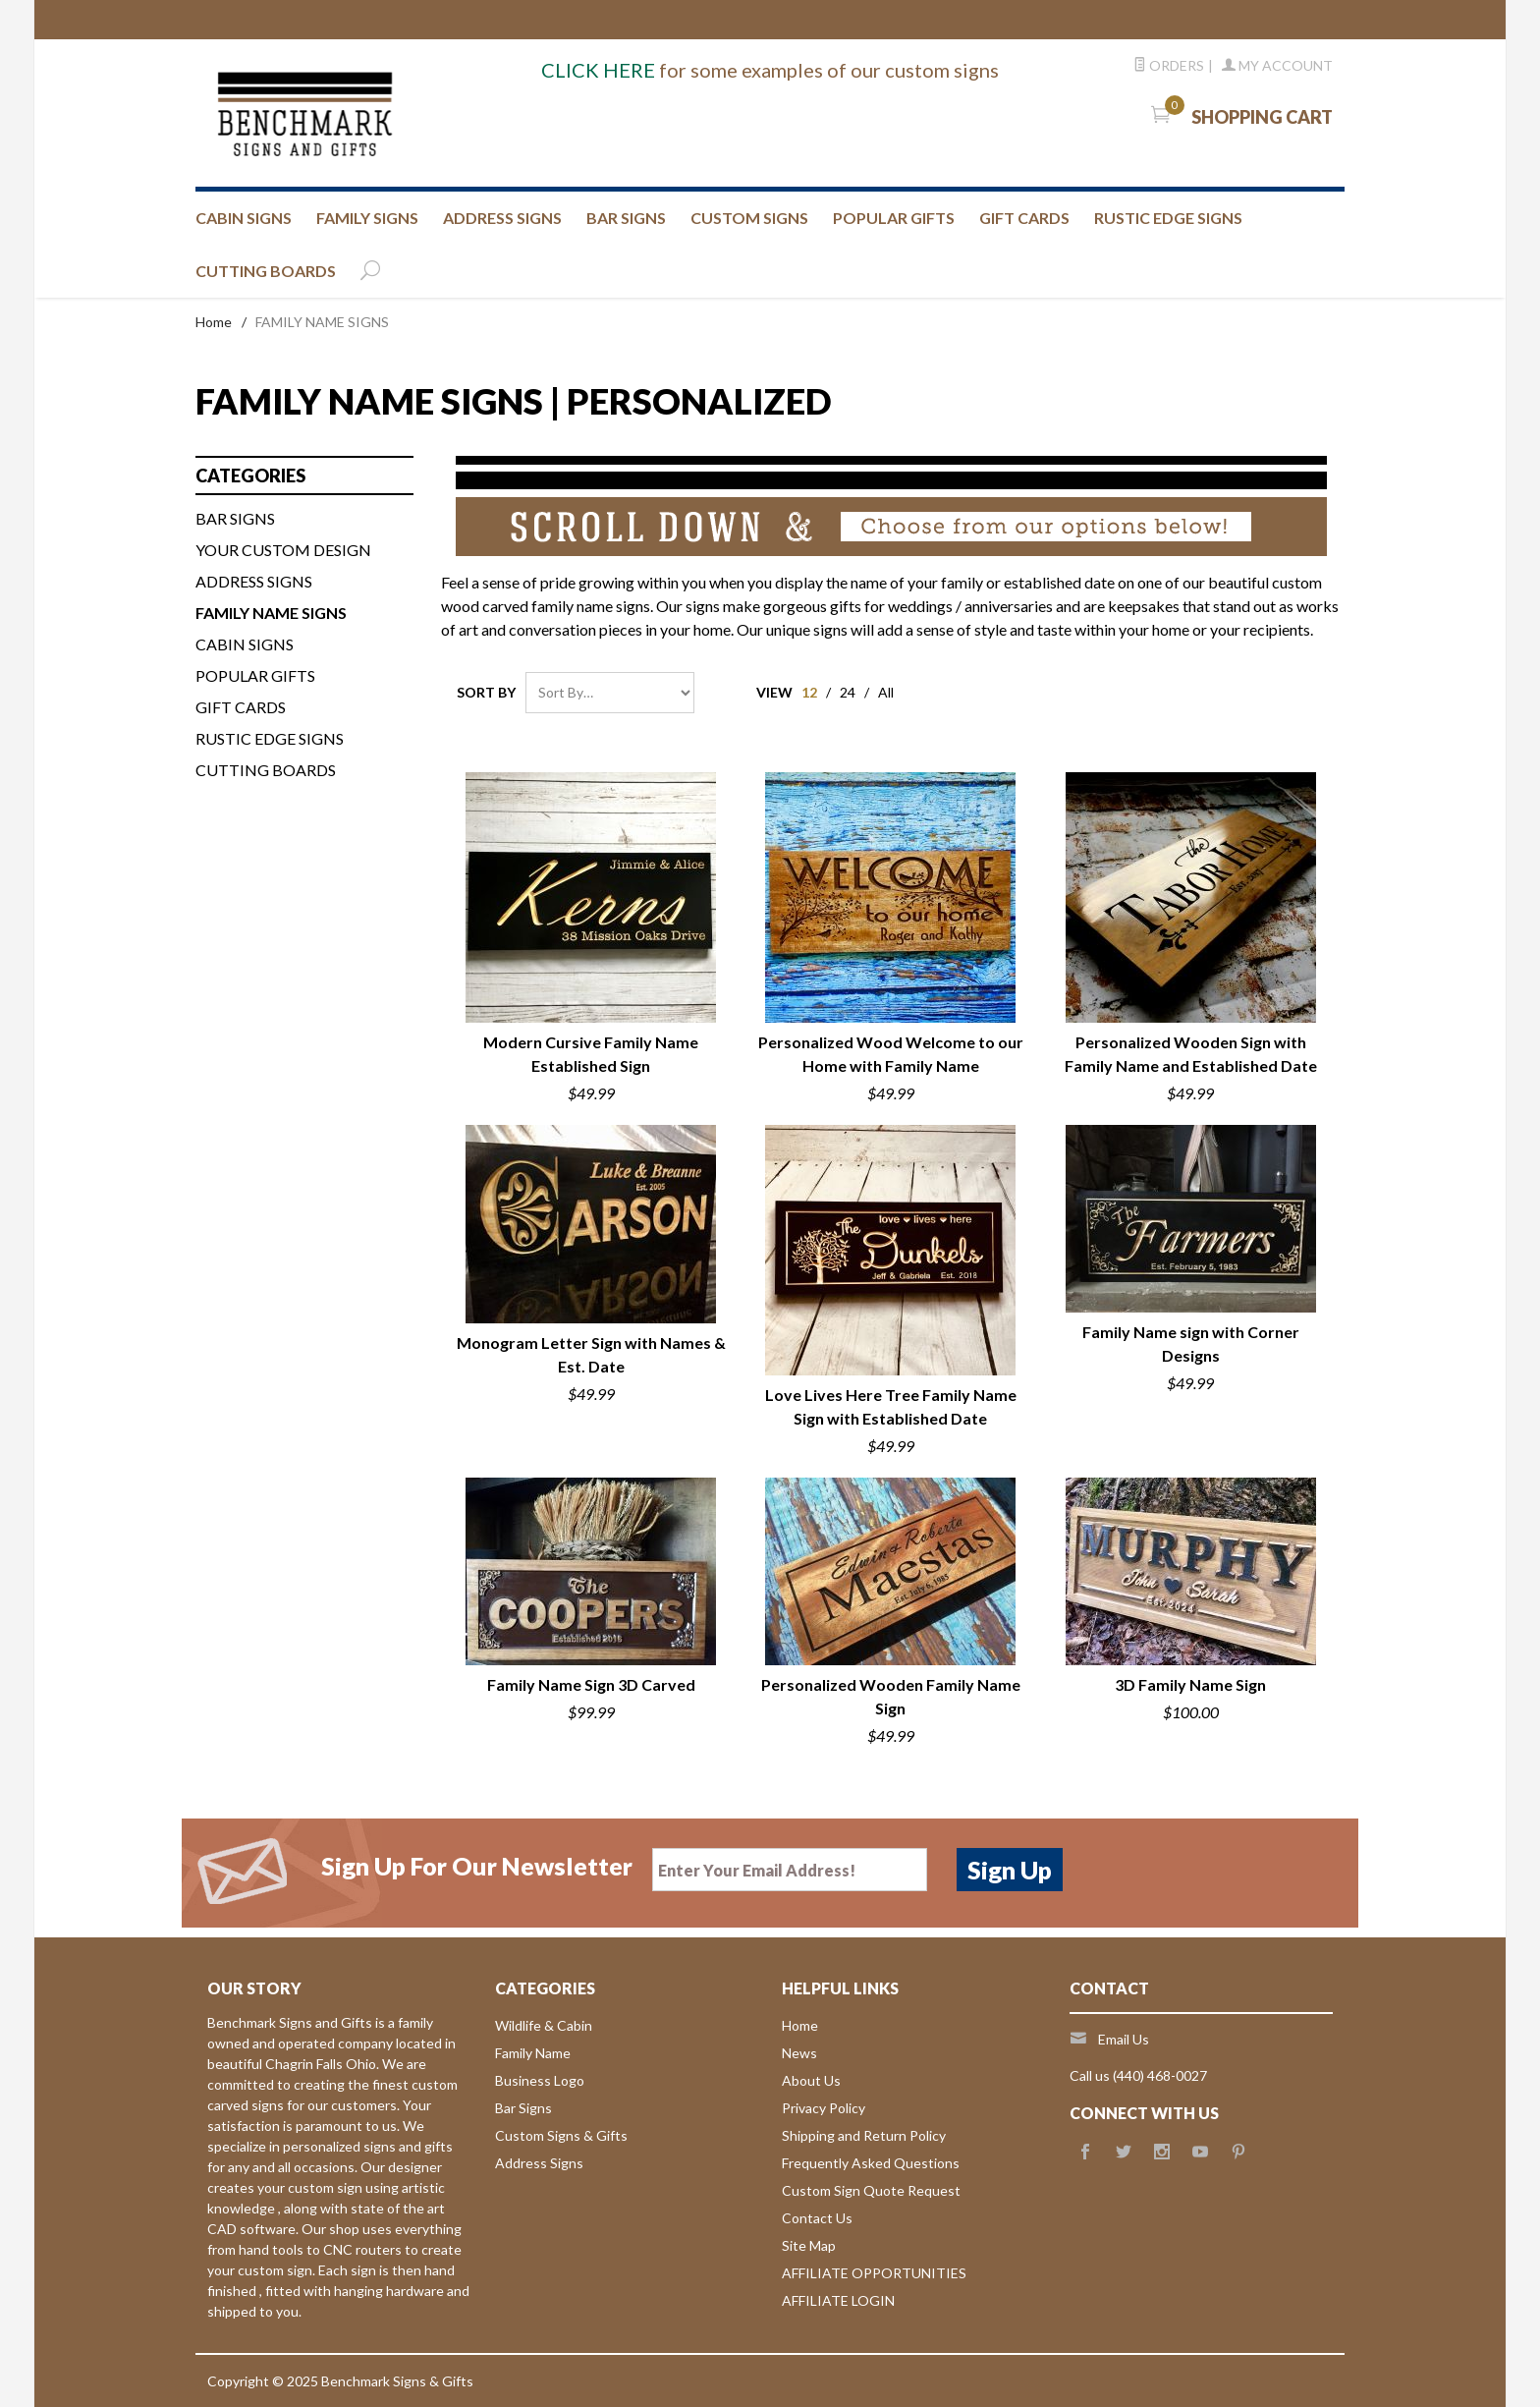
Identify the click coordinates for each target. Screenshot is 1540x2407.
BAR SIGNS (626, 217)
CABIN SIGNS (243, 217)
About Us (811, 2080)
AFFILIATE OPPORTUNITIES (874, 2273)
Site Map (809, 2245)
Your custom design (283, 549)
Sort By (486, 692)
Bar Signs (523, 2107)
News (799, 2052)
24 (847, 692)
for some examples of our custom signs (770, 70)
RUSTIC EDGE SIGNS (1168, 217)
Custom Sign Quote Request (871, 2190)
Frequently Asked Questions (871, 2163)
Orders (1168, 65)
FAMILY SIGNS (367, 217)
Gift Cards (240, 707)
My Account (1277, 65)
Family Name (533, 2052)
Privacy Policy (823, 2107)
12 (809, 692)
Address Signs (539, 2163)
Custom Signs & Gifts (561, 2135)
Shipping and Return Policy (864, 2135)
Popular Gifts (894, 217)
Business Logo (539, 2080)
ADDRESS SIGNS (502, 217)
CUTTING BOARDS (265, 270)
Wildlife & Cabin (543, 2025)
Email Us (1123, 2039)
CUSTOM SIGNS (749, 217)
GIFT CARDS (1024, 217)
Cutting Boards (265, 769)
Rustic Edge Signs (269, 738)
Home (213, 321)
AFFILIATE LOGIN (838, 2300)
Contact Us (817, 2218)
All (886, 692)
